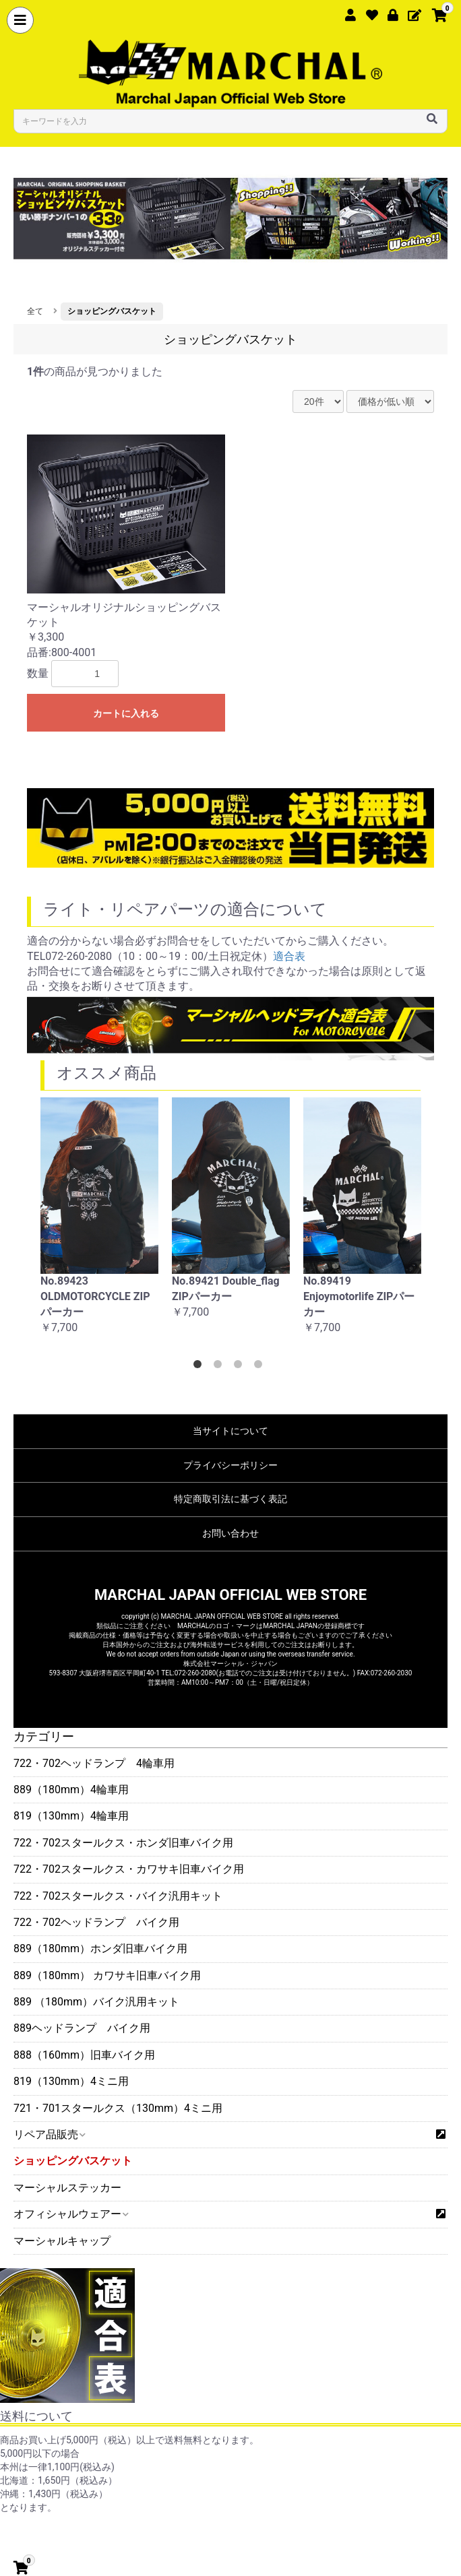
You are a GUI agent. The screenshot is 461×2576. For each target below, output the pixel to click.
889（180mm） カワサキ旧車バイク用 (107, 1975)
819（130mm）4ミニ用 (71, 2081)
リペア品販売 (48, 2134)
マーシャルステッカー (67, 2187)
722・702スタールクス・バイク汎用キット (117, 1896)
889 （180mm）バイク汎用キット (96, 2001)
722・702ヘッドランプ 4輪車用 (94, 1763)
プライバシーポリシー (230, 1465)
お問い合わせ (230, 1533)
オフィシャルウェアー (70, 2214)
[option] (99, 1223)
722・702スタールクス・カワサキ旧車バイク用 (128, 1869)
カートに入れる (126, 713)
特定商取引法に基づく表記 (230, 1498)
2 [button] (220, 1367)
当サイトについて (230, 1430)
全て (35, 311)
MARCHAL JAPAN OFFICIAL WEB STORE (230, 1594)
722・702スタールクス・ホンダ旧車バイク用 (123, 1842)
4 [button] (261, 1367)
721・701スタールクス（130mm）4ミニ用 (117, 2108)
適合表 (289, 956)
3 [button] (240, 1367)
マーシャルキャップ (62, 2240)
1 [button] (200, 1367)
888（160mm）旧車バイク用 (84, 2055)
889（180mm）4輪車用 (71, 1789)
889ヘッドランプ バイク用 (81, 2028)
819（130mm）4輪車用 (71, 1815)
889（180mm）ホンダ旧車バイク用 (100, 1948)
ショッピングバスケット (72, 2160)
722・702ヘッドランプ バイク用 (96, 1922)
